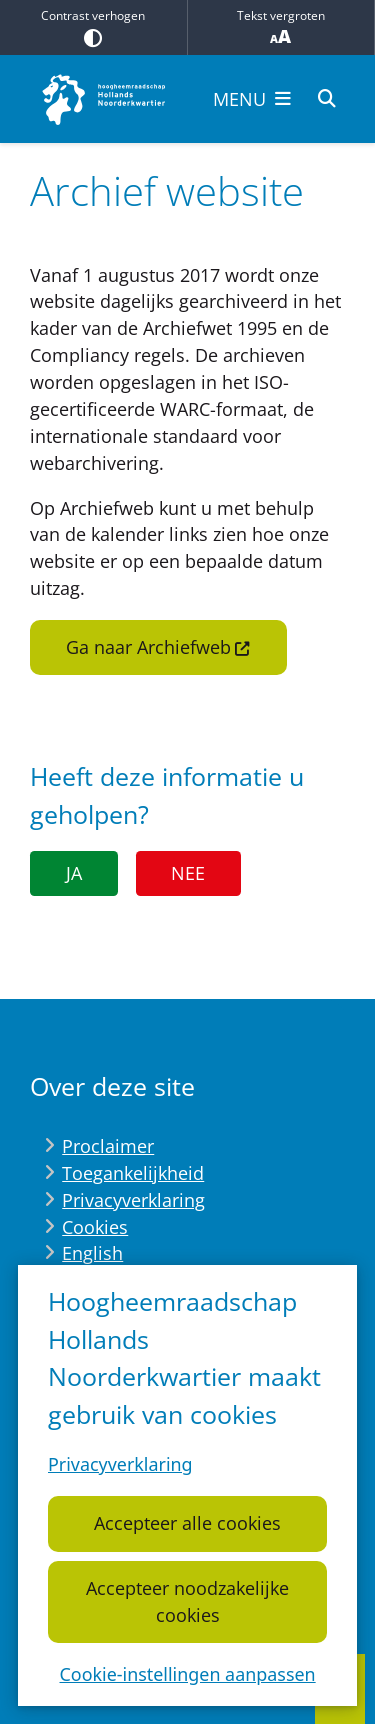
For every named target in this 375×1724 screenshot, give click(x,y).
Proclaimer (108, 1146)
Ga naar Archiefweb (158, 647)
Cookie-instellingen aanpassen (187, 1674)
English (92, 1253)
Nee (188, 873)
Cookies (95, 1227)
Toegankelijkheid (133, 1173)
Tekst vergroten (281, 27)
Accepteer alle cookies (187, 1524)
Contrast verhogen (93, 27)
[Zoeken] (327, 98)
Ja (74, 873)
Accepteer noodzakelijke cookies (187, 1601)
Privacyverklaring (120, 1465)
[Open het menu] (252, 99)
